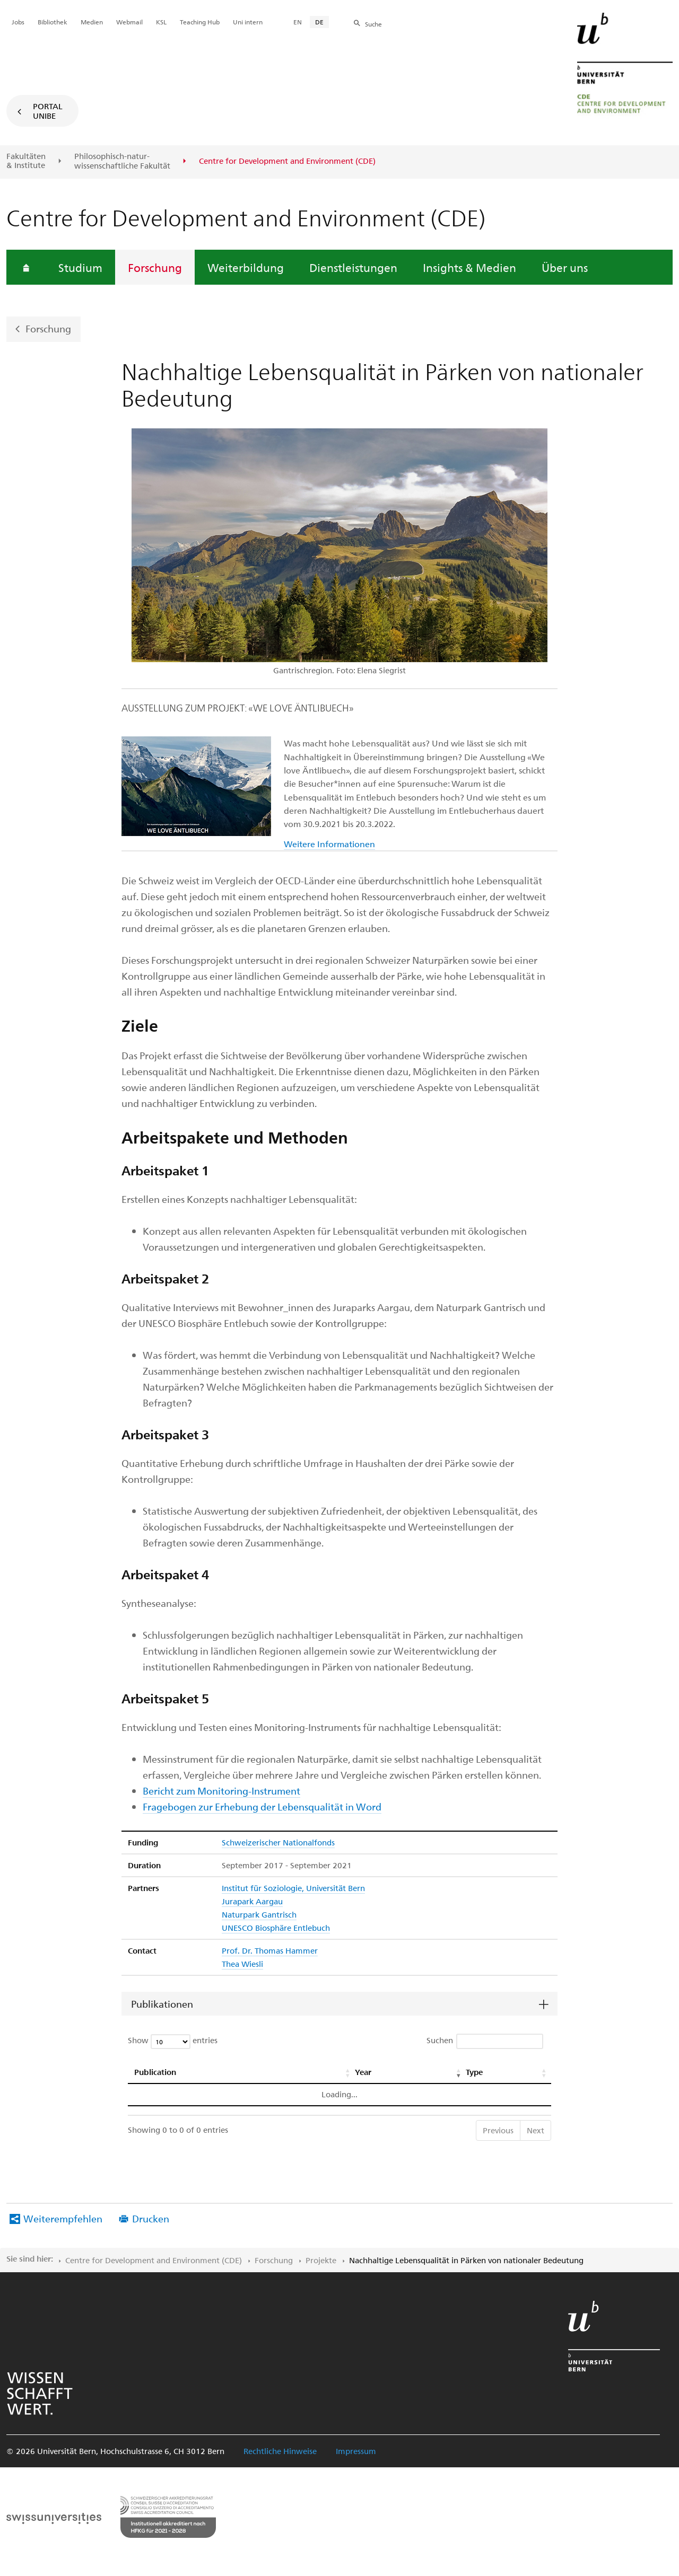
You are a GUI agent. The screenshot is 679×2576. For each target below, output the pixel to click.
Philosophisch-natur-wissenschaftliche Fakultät (122, 161)
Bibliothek (52, 21)
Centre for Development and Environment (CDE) (153, 2260)
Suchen (484, 2041)
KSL (161, 21)
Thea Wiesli (242, 1963)
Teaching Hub (200, 21)
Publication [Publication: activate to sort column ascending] (155, 2072)
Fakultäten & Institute (26, 161)
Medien (92, 21)
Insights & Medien (469, 267)
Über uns (565, 267)
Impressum (356, 2451)
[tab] (339, 2004)
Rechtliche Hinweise (280, 2451)
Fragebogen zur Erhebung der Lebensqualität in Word (262, 1806)
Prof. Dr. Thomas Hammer (270, 1950)
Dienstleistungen (353, 267)
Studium (80, 267)
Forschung (155, 267)
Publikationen (162, 2003)
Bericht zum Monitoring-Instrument (221, 1790)
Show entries (172, 2041)
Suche (373, 24)
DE (319, 21)
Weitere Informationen (329, 843)
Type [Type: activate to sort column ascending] (474, 2072)
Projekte (321, 2260)
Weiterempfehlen (62, 2218)
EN (297, 21)
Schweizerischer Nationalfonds (278, 1842)
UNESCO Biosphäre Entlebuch (276, 1927)
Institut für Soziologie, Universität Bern (293, 1888)
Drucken (150, 2218)
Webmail (129, 21)
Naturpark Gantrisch (259, 1914)
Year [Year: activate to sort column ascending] (363, 2072)
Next (535, 2130)
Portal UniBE (48, 111)
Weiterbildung (245, 267)
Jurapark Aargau (252, 1901)
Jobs (18, 21)
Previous (498, 2130)
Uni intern (248, 21)
